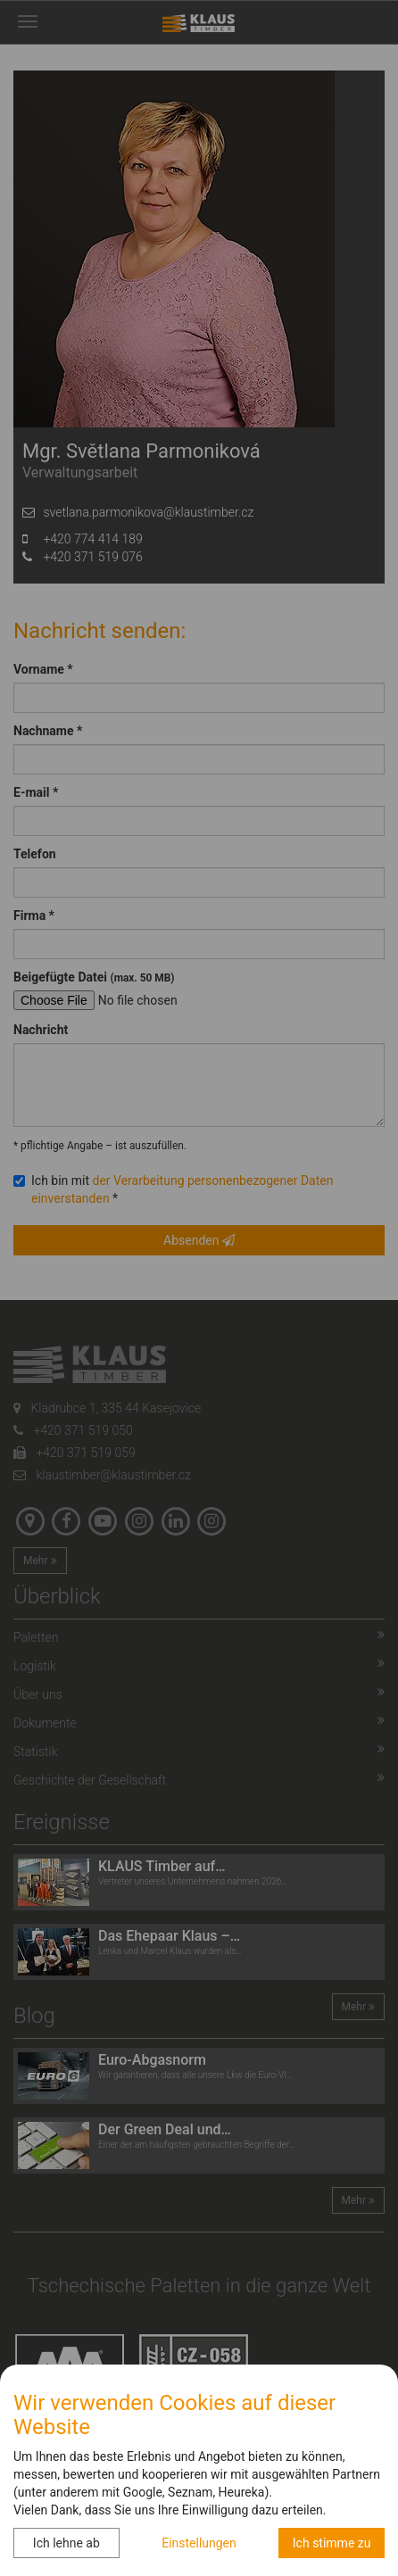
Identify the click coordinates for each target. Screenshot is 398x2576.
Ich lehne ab (66, 2543)
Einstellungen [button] (199, 2543)
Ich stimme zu (332, 2543)
